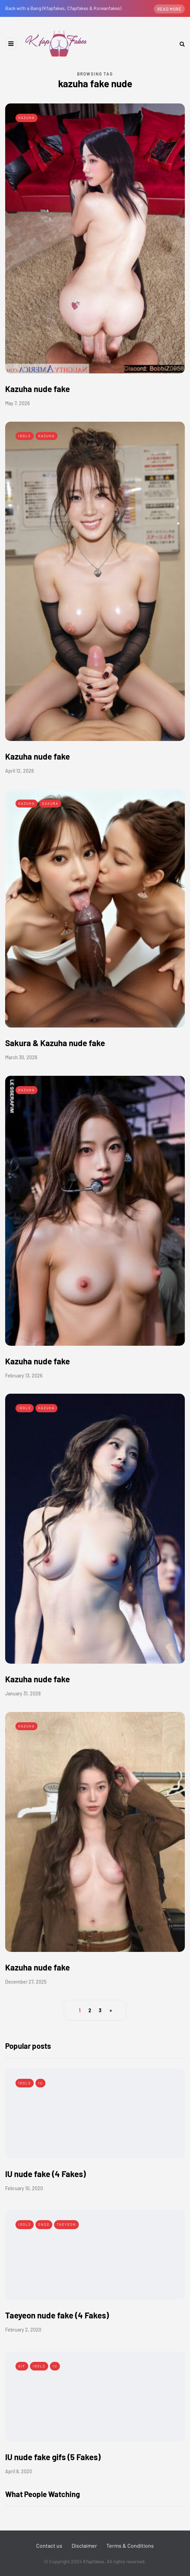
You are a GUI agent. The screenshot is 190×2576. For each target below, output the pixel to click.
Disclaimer (84, 2545)
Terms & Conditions (130, 2545)
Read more (169, 9)
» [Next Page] (110, 2010)
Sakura (50, 803)
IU (40, 2083)
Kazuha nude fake (37, 389)
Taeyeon (66, 2224)
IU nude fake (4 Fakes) (45, 2174)
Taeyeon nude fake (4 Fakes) (57, 2315)
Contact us (49, 2545)
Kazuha (26, 118)
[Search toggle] (180, 43)
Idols (24, 436)
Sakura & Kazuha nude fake (55, 1043)
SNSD (44, 2224)
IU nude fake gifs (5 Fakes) (53, 2457)
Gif (21, 2366)
